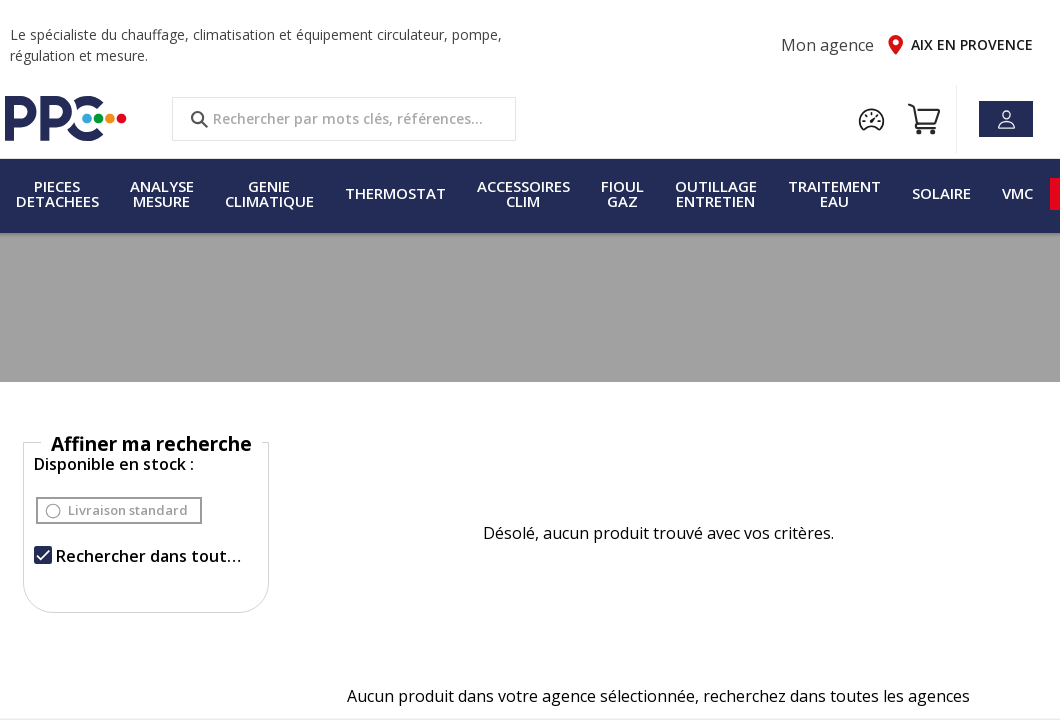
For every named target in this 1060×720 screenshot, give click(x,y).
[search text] (344, 119)
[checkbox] (43, 555)
